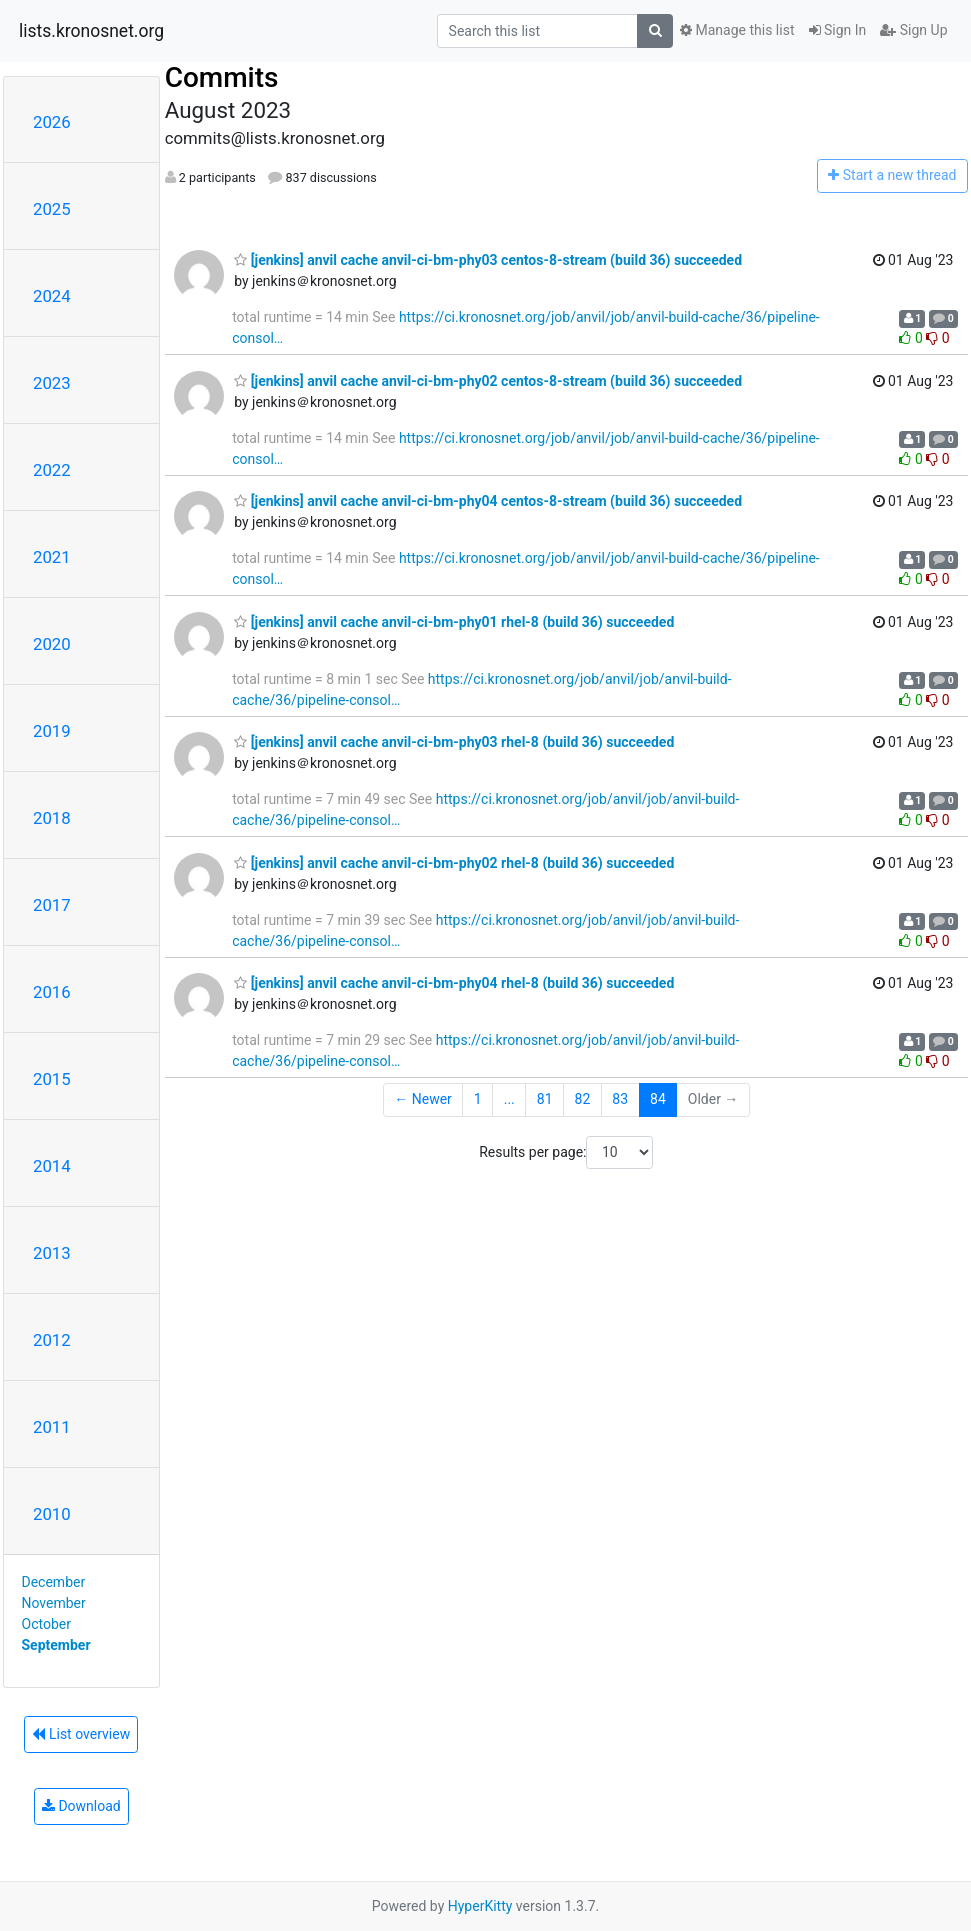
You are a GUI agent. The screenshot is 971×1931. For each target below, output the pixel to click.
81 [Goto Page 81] (545, 1099)
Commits (222, 77)
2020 (52, 644)
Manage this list (737, 30)
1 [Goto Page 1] (478, 1099)
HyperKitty (480, 1906)
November (54, 1603)
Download (81, 1806)
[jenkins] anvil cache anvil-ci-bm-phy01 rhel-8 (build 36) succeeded (454, 622)
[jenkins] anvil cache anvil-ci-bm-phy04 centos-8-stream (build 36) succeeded (488, 501)
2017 (52, 905)
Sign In (838, 30)
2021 (52, 557)
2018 (52, 818)
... (509, 1099)
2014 (52, 1166)
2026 (52, 122)
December (54, 1582)
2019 (52, 731)
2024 (52, 296)
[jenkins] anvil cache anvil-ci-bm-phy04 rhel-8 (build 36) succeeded (454, 983)
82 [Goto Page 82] (583, 1099)
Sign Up (913, 30)
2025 (52, 209)
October (46, 1624)
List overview (81, 1734)
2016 (52, 992)
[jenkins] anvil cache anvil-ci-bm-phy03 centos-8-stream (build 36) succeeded (488, 260)
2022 (52, 470)
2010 (52, 1514)
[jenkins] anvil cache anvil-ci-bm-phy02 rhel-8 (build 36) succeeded (454, 863)
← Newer (423, 1099)
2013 (52, 1253)
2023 (52, 383)
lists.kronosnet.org (91, 31)
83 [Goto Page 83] (620, 1099)
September (56, 1645)
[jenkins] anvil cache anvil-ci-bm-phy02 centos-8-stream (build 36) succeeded (488, 381)
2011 (52, 1427)
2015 (52, 1079)
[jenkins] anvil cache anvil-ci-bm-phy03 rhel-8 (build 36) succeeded (454, 742)
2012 (52, 1340)
